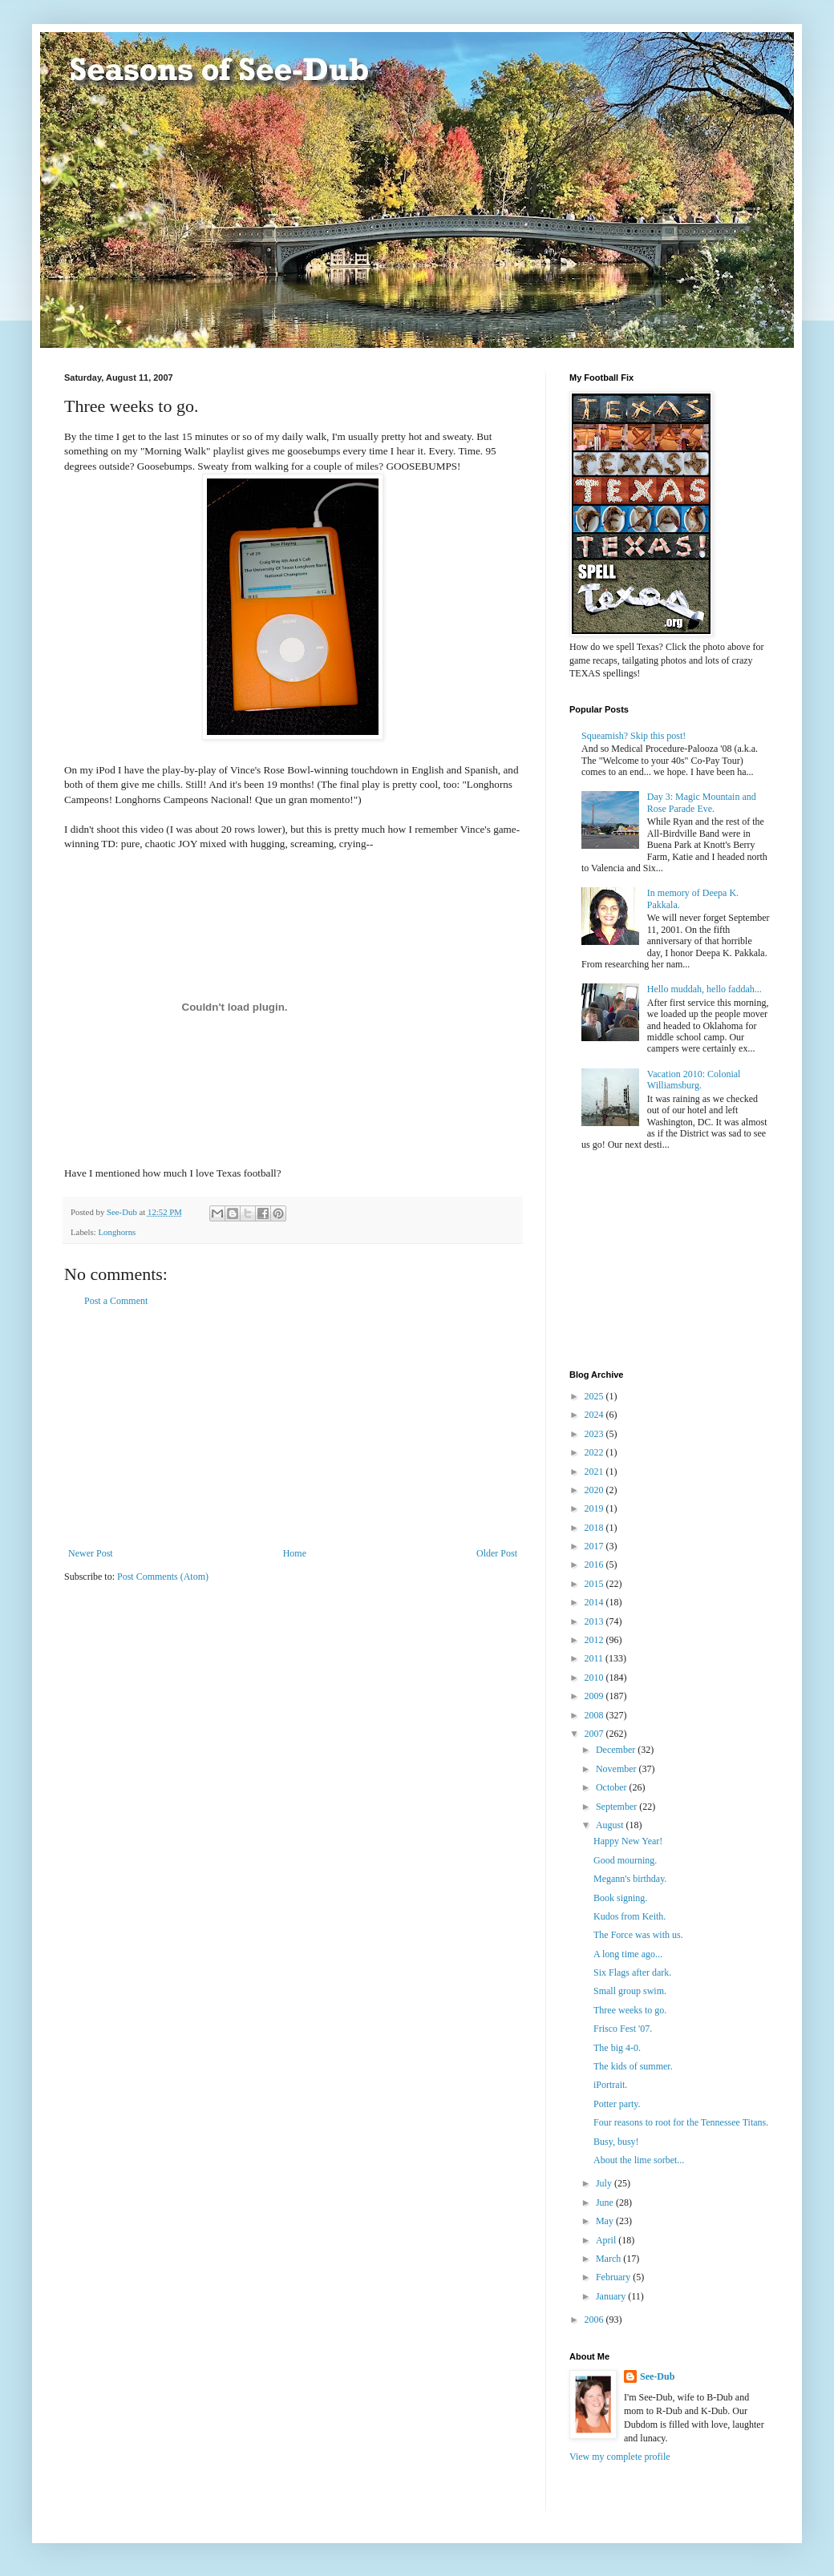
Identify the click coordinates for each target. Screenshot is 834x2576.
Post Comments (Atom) (162, 1576)
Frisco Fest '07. (622, 2028)
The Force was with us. (638, 1934)
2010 (595, 1677)
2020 (595, 1490)
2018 (595, 1527)
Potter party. (617, 2104)
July (605, 2183)
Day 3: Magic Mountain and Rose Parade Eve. (701, 802)
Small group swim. (629, 1991)
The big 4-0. (617, 2047)
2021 (595, 1471)
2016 (595, 1564)
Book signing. (620, 1898)
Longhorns (117, 1232)
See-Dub (657, 2376)
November (617, 1769)
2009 (595, 1696)
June (606, 2202)
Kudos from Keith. (629, 1916)
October (613, 1787)
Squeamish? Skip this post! (633, 735)
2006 (595, 2319)
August (611, 1825)
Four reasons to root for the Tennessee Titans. (680, 2122)
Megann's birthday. (629, 1878)
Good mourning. (625, 1860)
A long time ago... (627, 1954)
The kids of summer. (633, 2066)
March (609, 2258)
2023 (595, 1433)
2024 (595, 1414)
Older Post (496, 1553)
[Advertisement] (292, 1427)
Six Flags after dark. (632, 1972)
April (607, 2240)
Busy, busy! (616, 2141)
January (612, 2296)
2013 (595, 1621)
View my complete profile (619, 2456)
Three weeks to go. (629, 2010)
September (617, 1806)
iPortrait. (610, 2084)
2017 (595, 1546)
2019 (595, 1508)
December (617, 1749)
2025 (595, 1396)
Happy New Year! (627, 1841)
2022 (595, 1452)
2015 (595, 1583)
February (614, 2277)
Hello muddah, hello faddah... (704, 989)
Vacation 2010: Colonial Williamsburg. (694, 1079)
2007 (595, 1733)
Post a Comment (116, 1300)
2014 (595, 1602)
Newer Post (90, 1553)
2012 (595, 1639)
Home (294, 1553)
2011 (595, 1658)
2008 (595, 1715)
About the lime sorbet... (638, 2160)
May (606, 2221)
